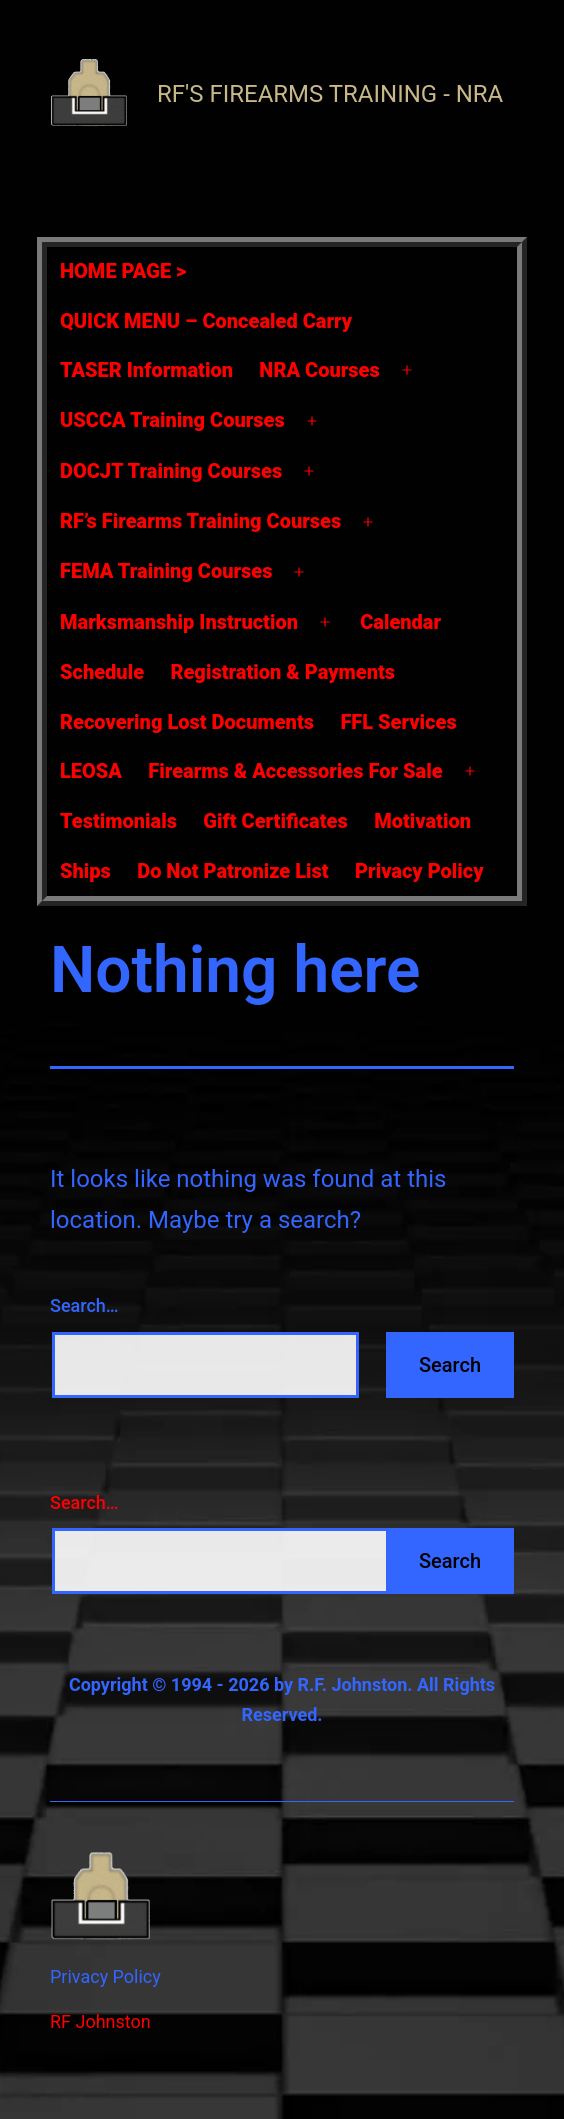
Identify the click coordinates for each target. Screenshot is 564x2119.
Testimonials (118, 821)
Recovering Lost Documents (187, 722)
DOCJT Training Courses (171, 471)
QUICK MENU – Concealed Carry (206, 321)
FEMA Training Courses (166, 571)
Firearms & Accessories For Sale (295, 771)
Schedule (102, 672)
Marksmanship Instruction (179, 622)
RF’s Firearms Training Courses (200, 521)
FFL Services (398, 722)
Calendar (400, 622)
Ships (85, 871)
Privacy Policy (419, 871)
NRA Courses (319, 370)
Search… (84, 1305)
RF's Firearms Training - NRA (330, 94)
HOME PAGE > (123, 271)
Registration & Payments (282, 672)
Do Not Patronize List (232, 871)
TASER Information (146, 370)
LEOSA (91, 771)
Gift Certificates (275, 821)
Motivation (422, 821)
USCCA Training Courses (172, 420)
